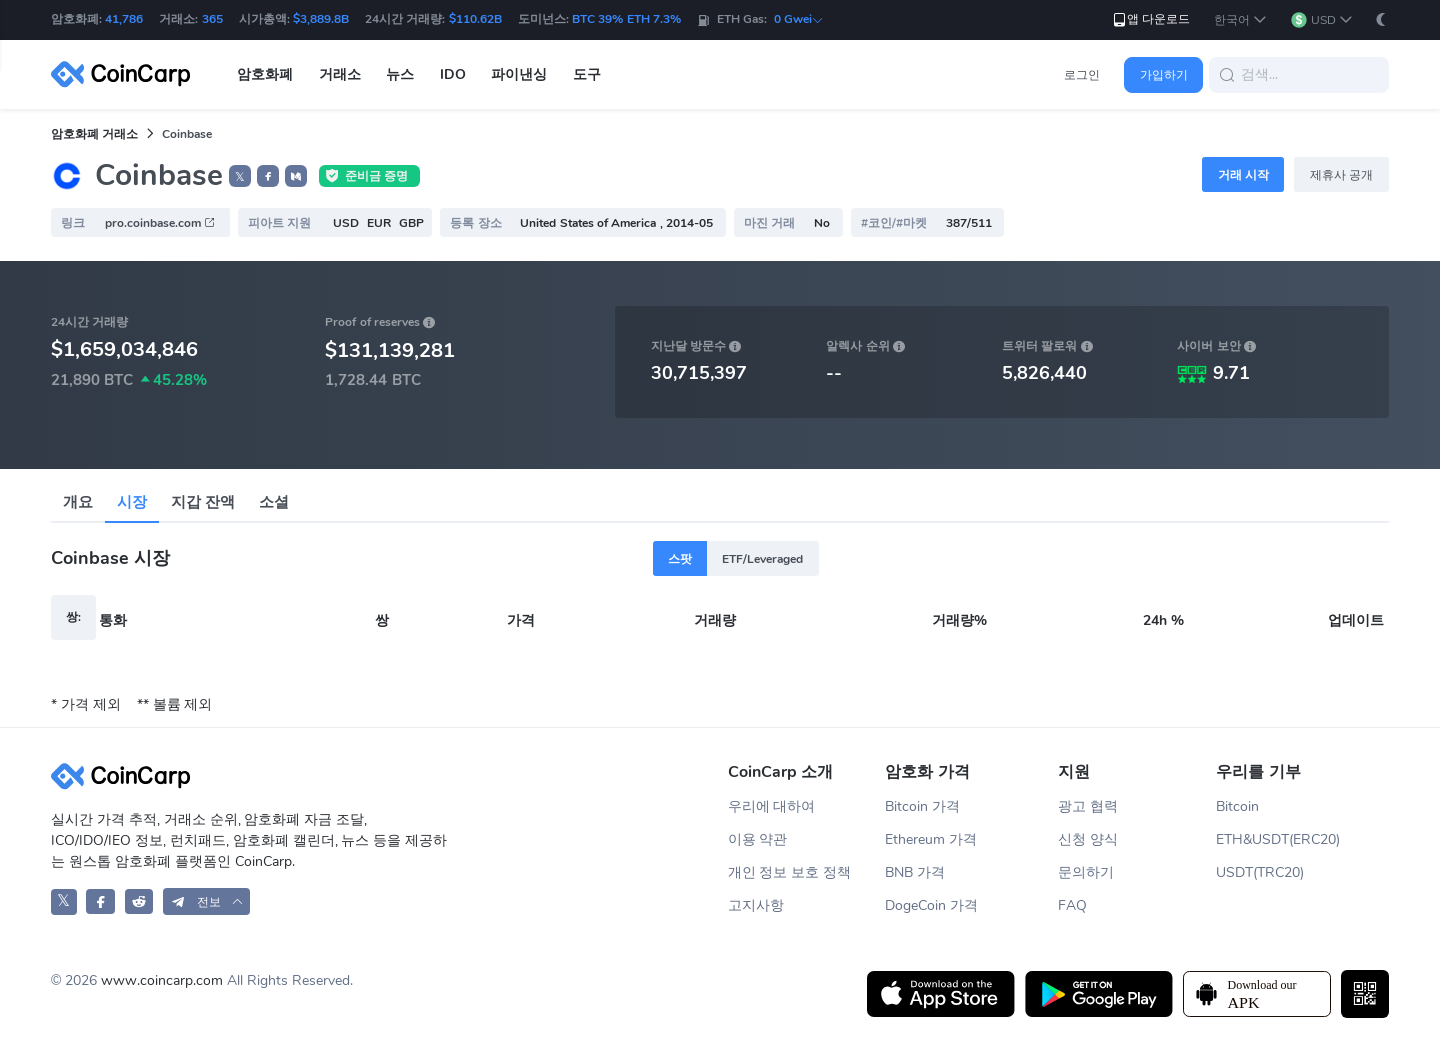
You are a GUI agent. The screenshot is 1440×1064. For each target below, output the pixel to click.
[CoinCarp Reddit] (139, 901)
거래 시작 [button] (1243, 175)
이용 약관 (758, 839)
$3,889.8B (321, 19)
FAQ (1072, 905)
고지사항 (756, 905)
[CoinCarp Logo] (126, 74)
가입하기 (1164, 75)
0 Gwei (799, 19)
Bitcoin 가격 (922, 806)
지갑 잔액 (203, 502)
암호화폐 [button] (265, 74)
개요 (78, 502)
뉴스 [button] (400, 74)
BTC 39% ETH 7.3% (626, 19)
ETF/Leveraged (762, 559)
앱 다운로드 (1150, 19)
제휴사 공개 (1341, 175)
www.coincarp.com (162, 980)
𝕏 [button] (240, 177)
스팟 (680, 559)
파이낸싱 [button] (519, 74)
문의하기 (1086, 872)
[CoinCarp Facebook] (100, 901)
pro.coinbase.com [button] (160, 223)
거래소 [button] (340, 74)
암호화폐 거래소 (94, 134)
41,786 (124, 19)
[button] (1240, 20)
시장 (132, 502)
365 (212, 19)
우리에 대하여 (772, 806)
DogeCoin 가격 (931, 905)
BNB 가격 (915, 872)
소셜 (274, 502)
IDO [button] (453, 74)
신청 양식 (1088, 839)
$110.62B (475, 19)
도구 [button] (587, 74)
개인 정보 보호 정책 (790, 872)
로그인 (1082, 75)
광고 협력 (1088, 806)
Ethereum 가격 (931, 839)
